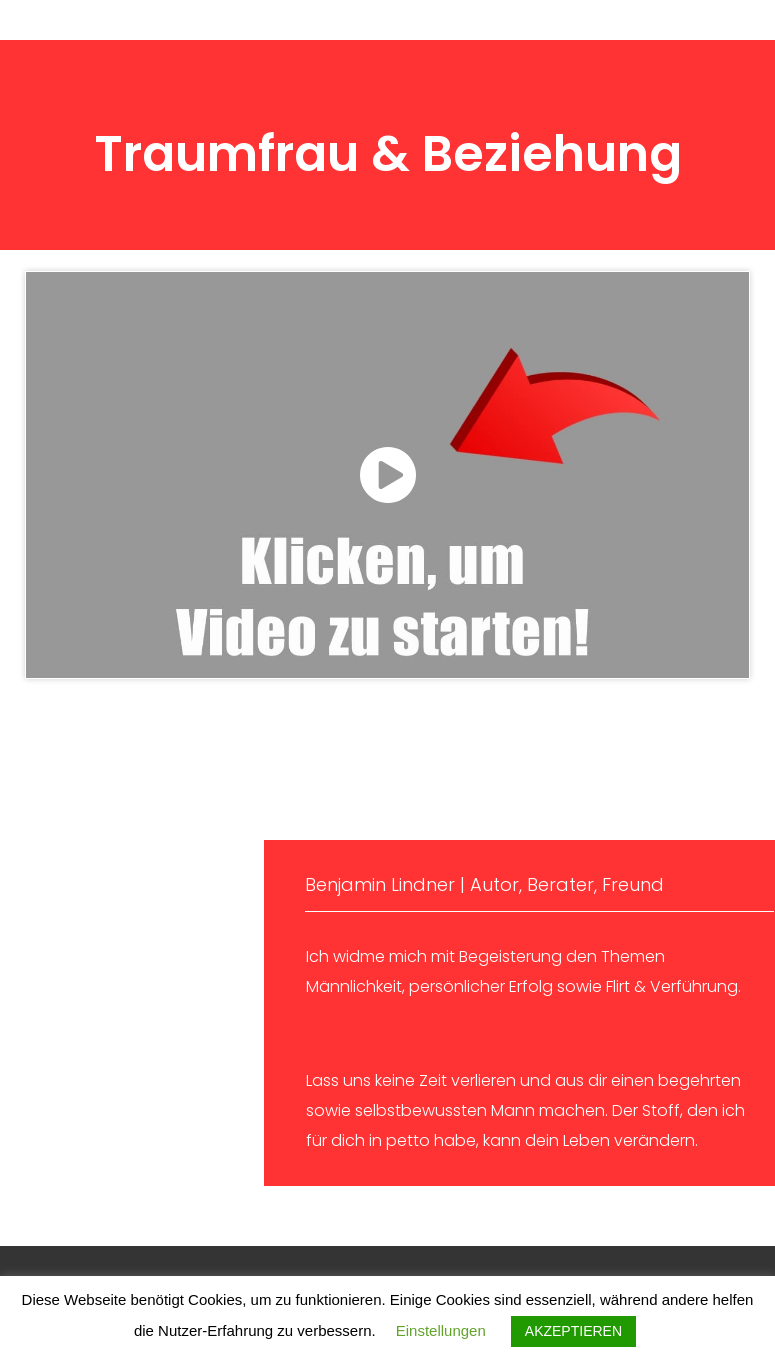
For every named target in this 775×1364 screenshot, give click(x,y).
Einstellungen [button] (441, 1330)
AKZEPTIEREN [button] (573, 1331)
